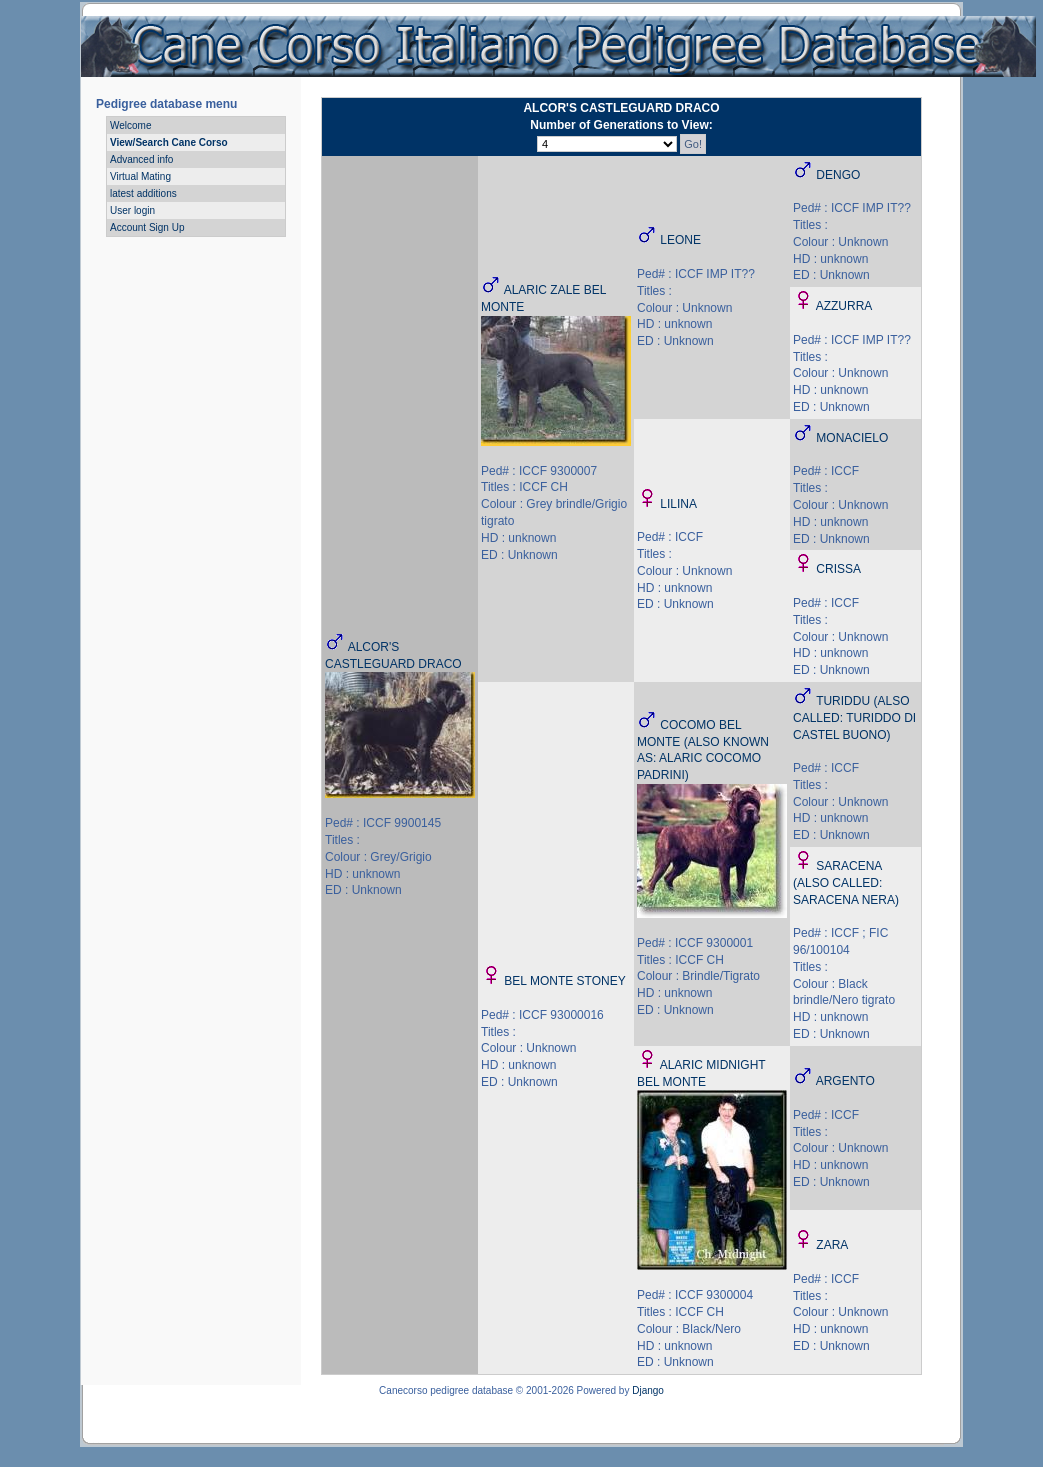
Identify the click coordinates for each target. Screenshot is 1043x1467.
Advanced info (141, 159)
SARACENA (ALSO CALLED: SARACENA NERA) (846, 883)
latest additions (143, 193)
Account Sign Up (147, 227)
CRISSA (838, 569)
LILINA (678, 504)
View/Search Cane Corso (169, 142)
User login (132, 210)
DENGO (838, 175)
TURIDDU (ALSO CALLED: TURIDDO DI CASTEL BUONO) (854, 718)
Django (648, 1390)
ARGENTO (845, 1081)
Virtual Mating (140, 176)
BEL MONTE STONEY (564, 981)
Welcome (131, 125)
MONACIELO (852, 438)
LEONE (680, 240)
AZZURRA (844, 306)
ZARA (832, 1245)
